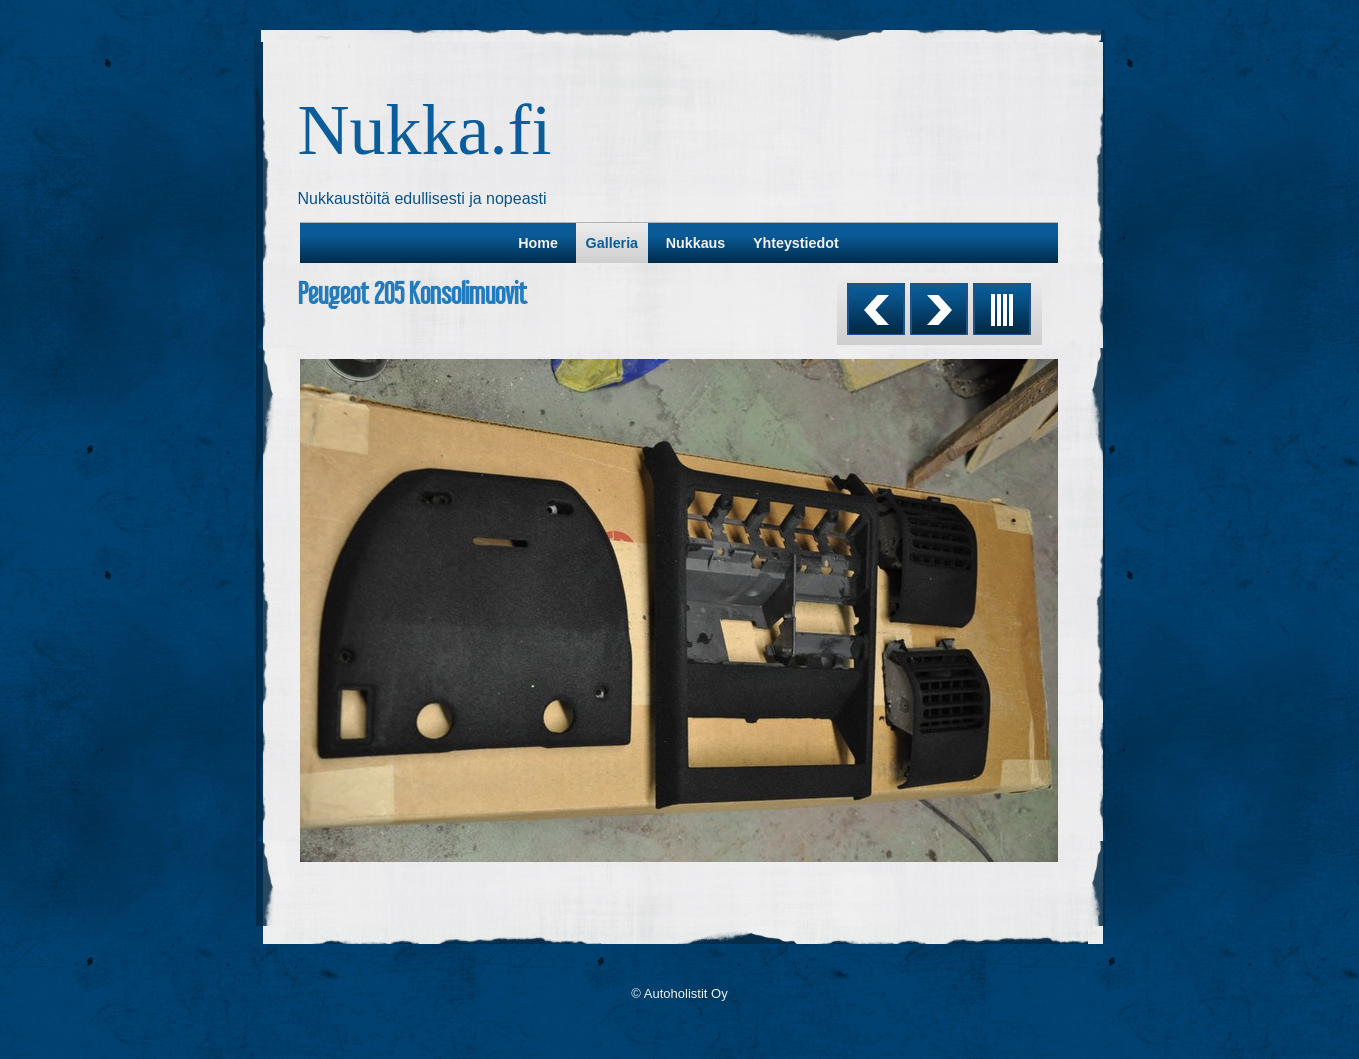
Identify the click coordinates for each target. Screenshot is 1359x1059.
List (1002, 309)
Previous (876, 309)
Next (939, 309)
